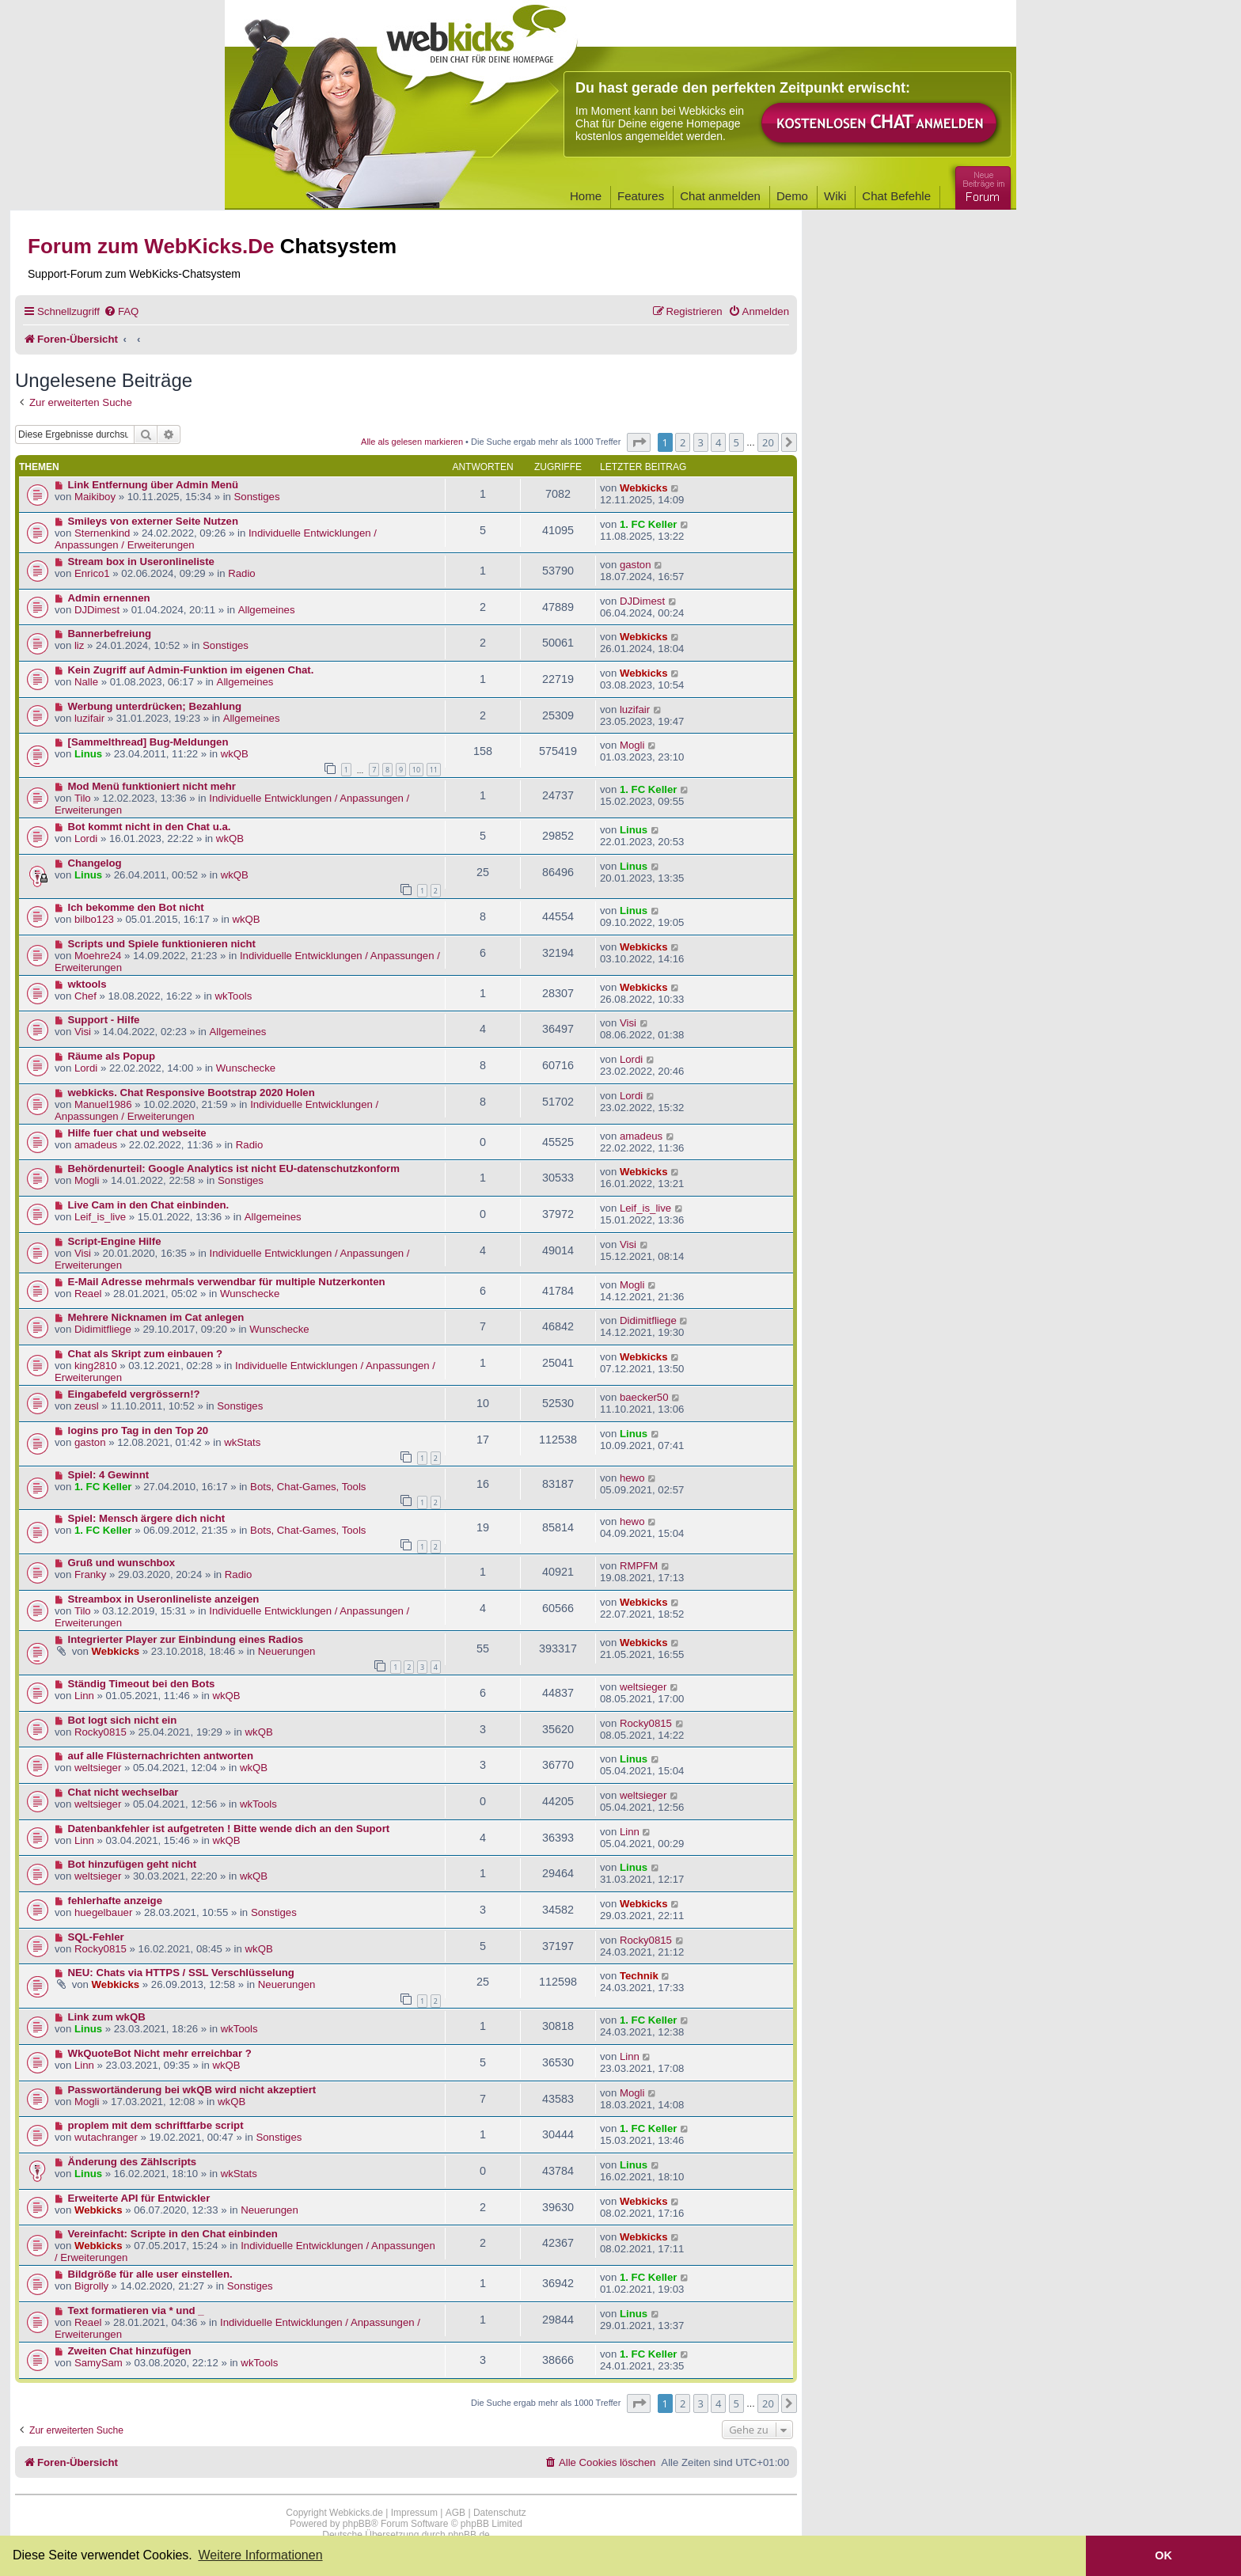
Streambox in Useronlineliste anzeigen (164, 1599)
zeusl (86, 1406)
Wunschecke (245, 1068)
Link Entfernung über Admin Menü (153, 485)
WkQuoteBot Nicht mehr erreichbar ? (160, 2053)
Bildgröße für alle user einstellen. (150, 2274)
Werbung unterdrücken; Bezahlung (155, 706)
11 (434, 769)
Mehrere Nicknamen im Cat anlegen (156, 1317)
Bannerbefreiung (110, 633)
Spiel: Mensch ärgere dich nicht (147, 1518)
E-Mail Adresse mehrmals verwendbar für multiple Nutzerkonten (226, 1282)
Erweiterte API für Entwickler (139, 2198)
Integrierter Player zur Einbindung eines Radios (186, 1639)
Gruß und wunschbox (122, 1563)
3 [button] (701, 442)
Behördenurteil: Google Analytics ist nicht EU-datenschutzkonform (234, 1168)
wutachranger (106, 2137)
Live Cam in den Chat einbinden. (149, 1205)
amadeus (95, 1145)
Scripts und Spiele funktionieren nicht (162, 944)
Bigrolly (91, 2286)
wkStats (242, 1442)
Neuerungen (287, 1651)
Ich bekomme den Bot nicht (136, 907)
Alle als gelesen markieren (412, 441)
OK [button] (1163, 2555)
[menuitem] (121, 311)
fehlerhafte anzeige (115, 1900)
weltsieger (643, 1687)
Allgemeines (266, 610)
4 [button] (718, 442)
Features (640, 196)
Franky (90, 1574)
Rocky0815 (100, 1732)
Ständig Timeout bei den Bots (141, 1684)
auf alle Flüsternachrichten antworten (161, 1756)
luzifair (89, 718)
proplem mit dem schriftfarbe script (156, 2125)
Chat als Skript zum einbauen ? (145, 1354)
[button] (639, 442)
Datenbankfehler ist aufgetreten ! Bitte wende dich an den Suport (229, 1828)
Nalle (86, 682)
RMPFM (639, 1566)
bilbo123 (94, 919)
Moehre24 (97, 956)
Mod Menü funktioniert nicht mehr (152, 786)
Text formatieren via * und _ (136, 2310)
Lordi (85, 838)
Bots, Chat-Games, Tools (308, 1487)
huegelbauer (103, 1912)
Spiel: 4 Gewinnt (109, 1475)
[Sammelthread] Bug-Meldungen (148, 742)
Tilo (82, 798)
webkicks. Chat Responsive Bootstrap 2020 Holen (191, 1092)
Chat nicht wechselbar (123, 1792)
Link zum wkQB (107, 2017)
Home (586, 196)
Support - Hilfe (104, 1020)
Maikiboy (95, 497)
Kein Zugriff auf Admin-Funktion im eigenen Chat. (191, 670)
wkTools (233, 996)
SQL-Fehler (96, 1937)
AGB (455, 2512)
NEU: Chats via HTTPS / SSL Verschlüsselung (181, 1972)
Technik (639, 1976)
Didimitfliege (102, 1329)
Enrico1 (92, 573)
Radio (241, 573)
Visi (82, 1032)
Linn (84, 1696)
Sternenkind (102, 533)
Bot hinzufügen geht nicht (132, 1864)
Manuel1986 (103, 1104)
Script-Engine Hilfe (114, 1241)
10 (416, 769)
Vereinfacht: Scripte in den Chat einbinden (173, 2234)
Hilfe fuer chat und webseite (137, 1133)
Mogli (632, 745)
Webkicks (644, 488)
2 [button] (682, 442)
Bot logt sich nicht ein (122, 1720)
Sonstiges (257, 497)
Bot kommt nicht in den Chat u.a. (149, 827)
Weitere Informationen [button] (260, 2555)
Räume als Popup (112, 1056)
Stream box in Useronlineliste (141, 561)
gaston (635, 565)
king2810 (95, 1365)
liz (79, 645)
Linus (88, 754)
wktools (87, 984)
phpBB (357, 2523)
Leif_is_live (100, 1217)
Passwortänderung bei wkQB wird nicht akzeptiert (192, 2090)
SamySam (98, 2363)
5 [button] (736, 442)
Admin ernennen (109, 598)
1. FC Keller (648, 524)
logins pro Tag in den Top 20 (138, 1430)
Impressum (414, 2512)
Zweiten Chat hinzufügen (130, 2351)
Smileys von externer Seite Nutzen (153, 521)
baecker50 (644, 1397)
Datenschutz (499, 2512)
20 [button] (768, 442)
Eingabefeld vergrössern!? (134, 1394)
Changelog (95, 863)
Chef (85, 996)
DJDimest (97, 610)
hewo (632, 1478)
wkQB (235, 754)
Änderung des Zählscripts (132, 2162)
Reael (87, 1293)
